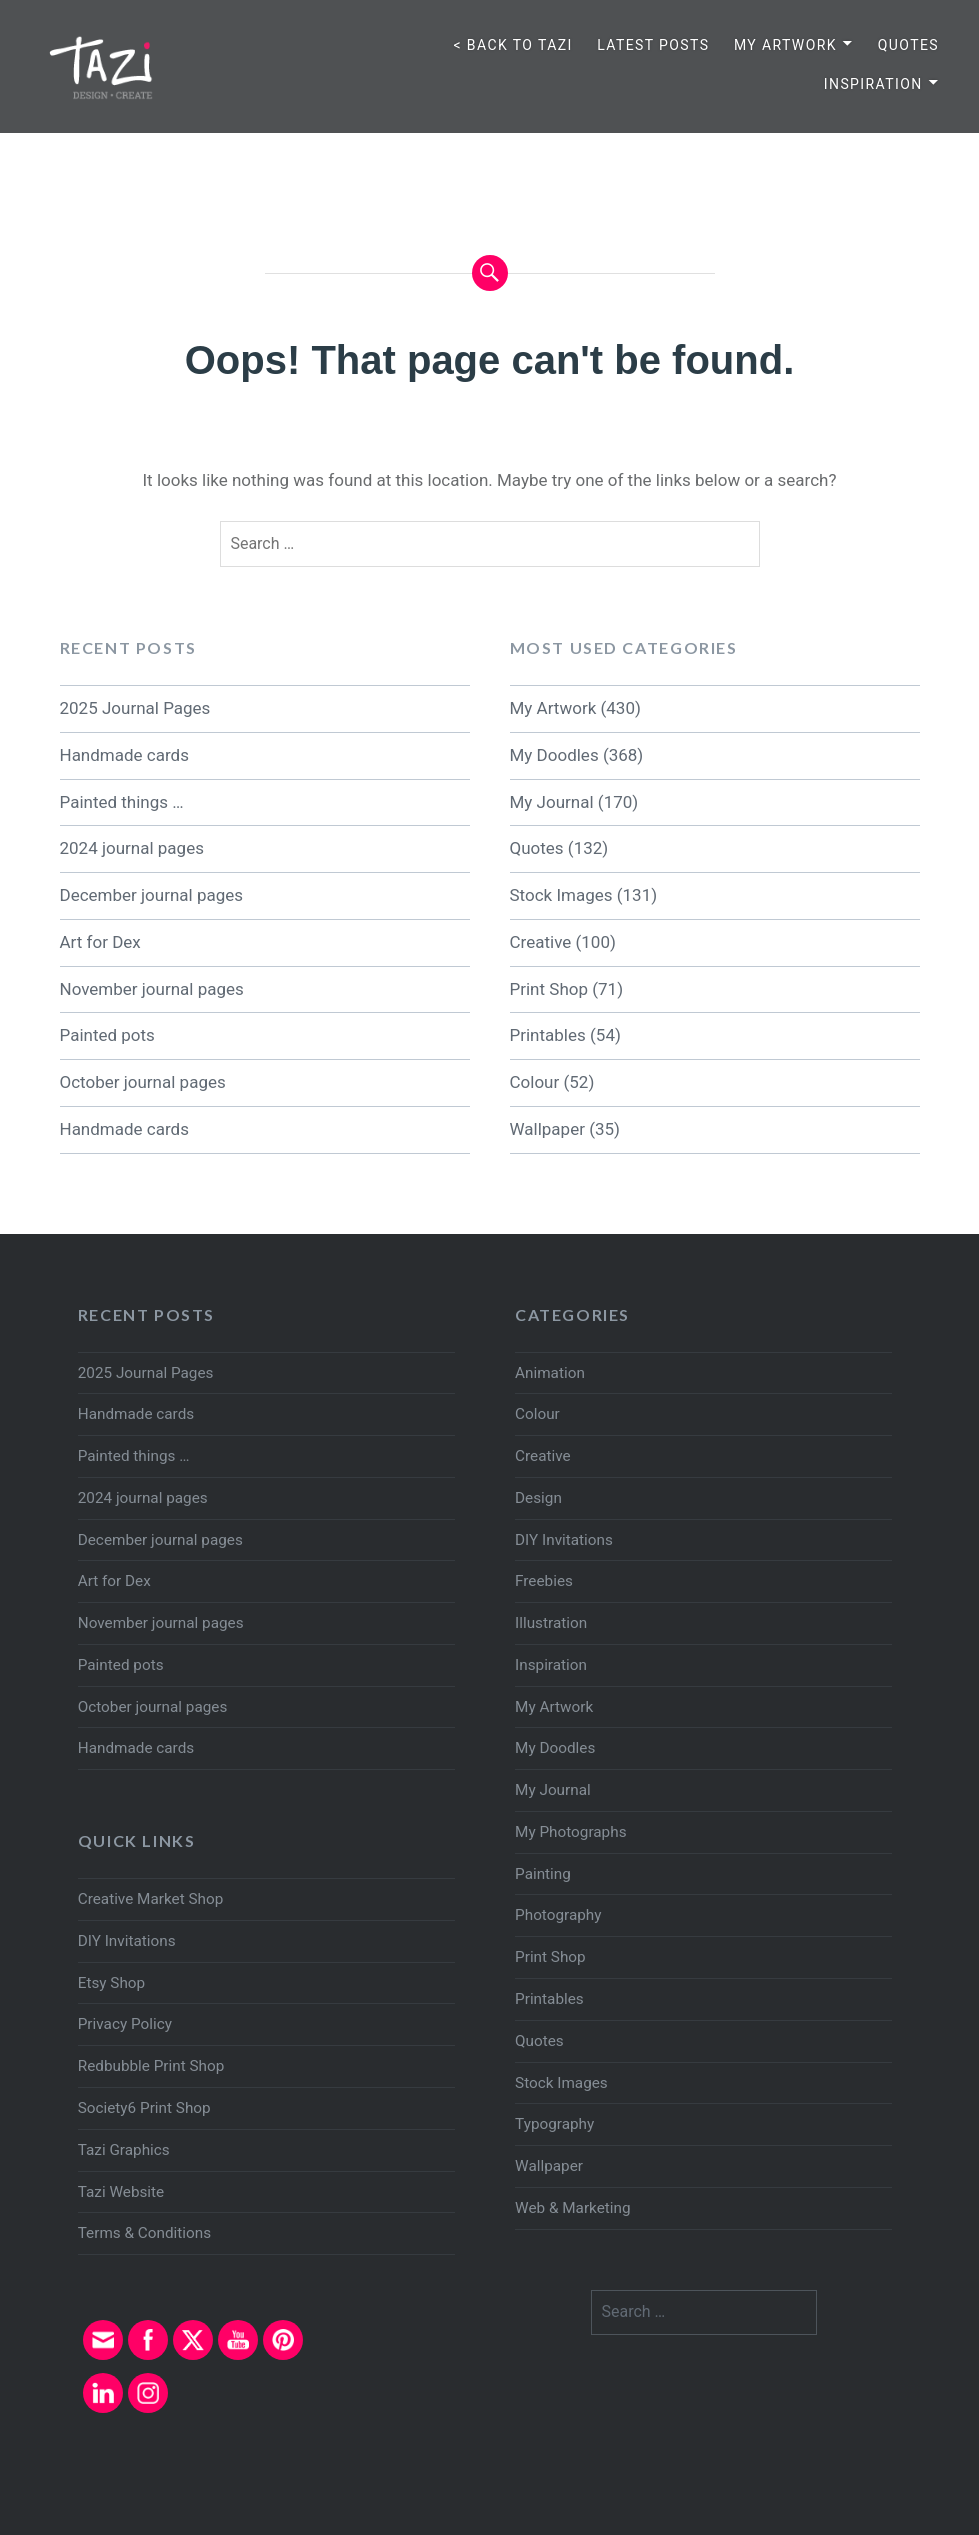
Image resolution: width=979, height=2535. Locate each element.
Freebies (544, 1581)
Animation (550, 1373)
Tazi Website (121, 2192)
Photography (558, 1915)
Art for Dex (100, 942)
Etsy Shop (111, 1983)
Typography (554, 2124)
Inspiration (873, 84)
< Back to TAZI (512, 45)
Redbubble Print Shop (151, 2066)
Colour (535, 1082)
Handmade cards (124, 755)
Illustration (551, 1623)
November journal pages (152, 989)
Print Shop (549, 989)
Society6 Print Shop (144, 2108)
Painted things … (122, 802)
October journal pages (143, 1082)
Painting (543, 1874)
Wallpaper (547, 1129)
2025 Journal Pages (135, 708)
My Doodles (554, 755)
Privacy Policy (125, 2024)
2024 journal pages (132, 848)
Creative (541, 942)
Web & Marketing (572, 2208)
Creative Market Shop (151, 1899)
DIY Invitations (564, 1540)
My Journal (552, 802)
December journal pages (152, 895)
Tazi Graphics (124, 2150)
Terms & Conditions (144, 2233)
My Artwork (785, 45)
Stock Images (561, 895)
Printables (548, 1035)
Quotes (908, 45)
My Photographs (570, 1832)
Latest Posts (653, 45)
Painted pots (107, 1035)
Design (538, 1498)
